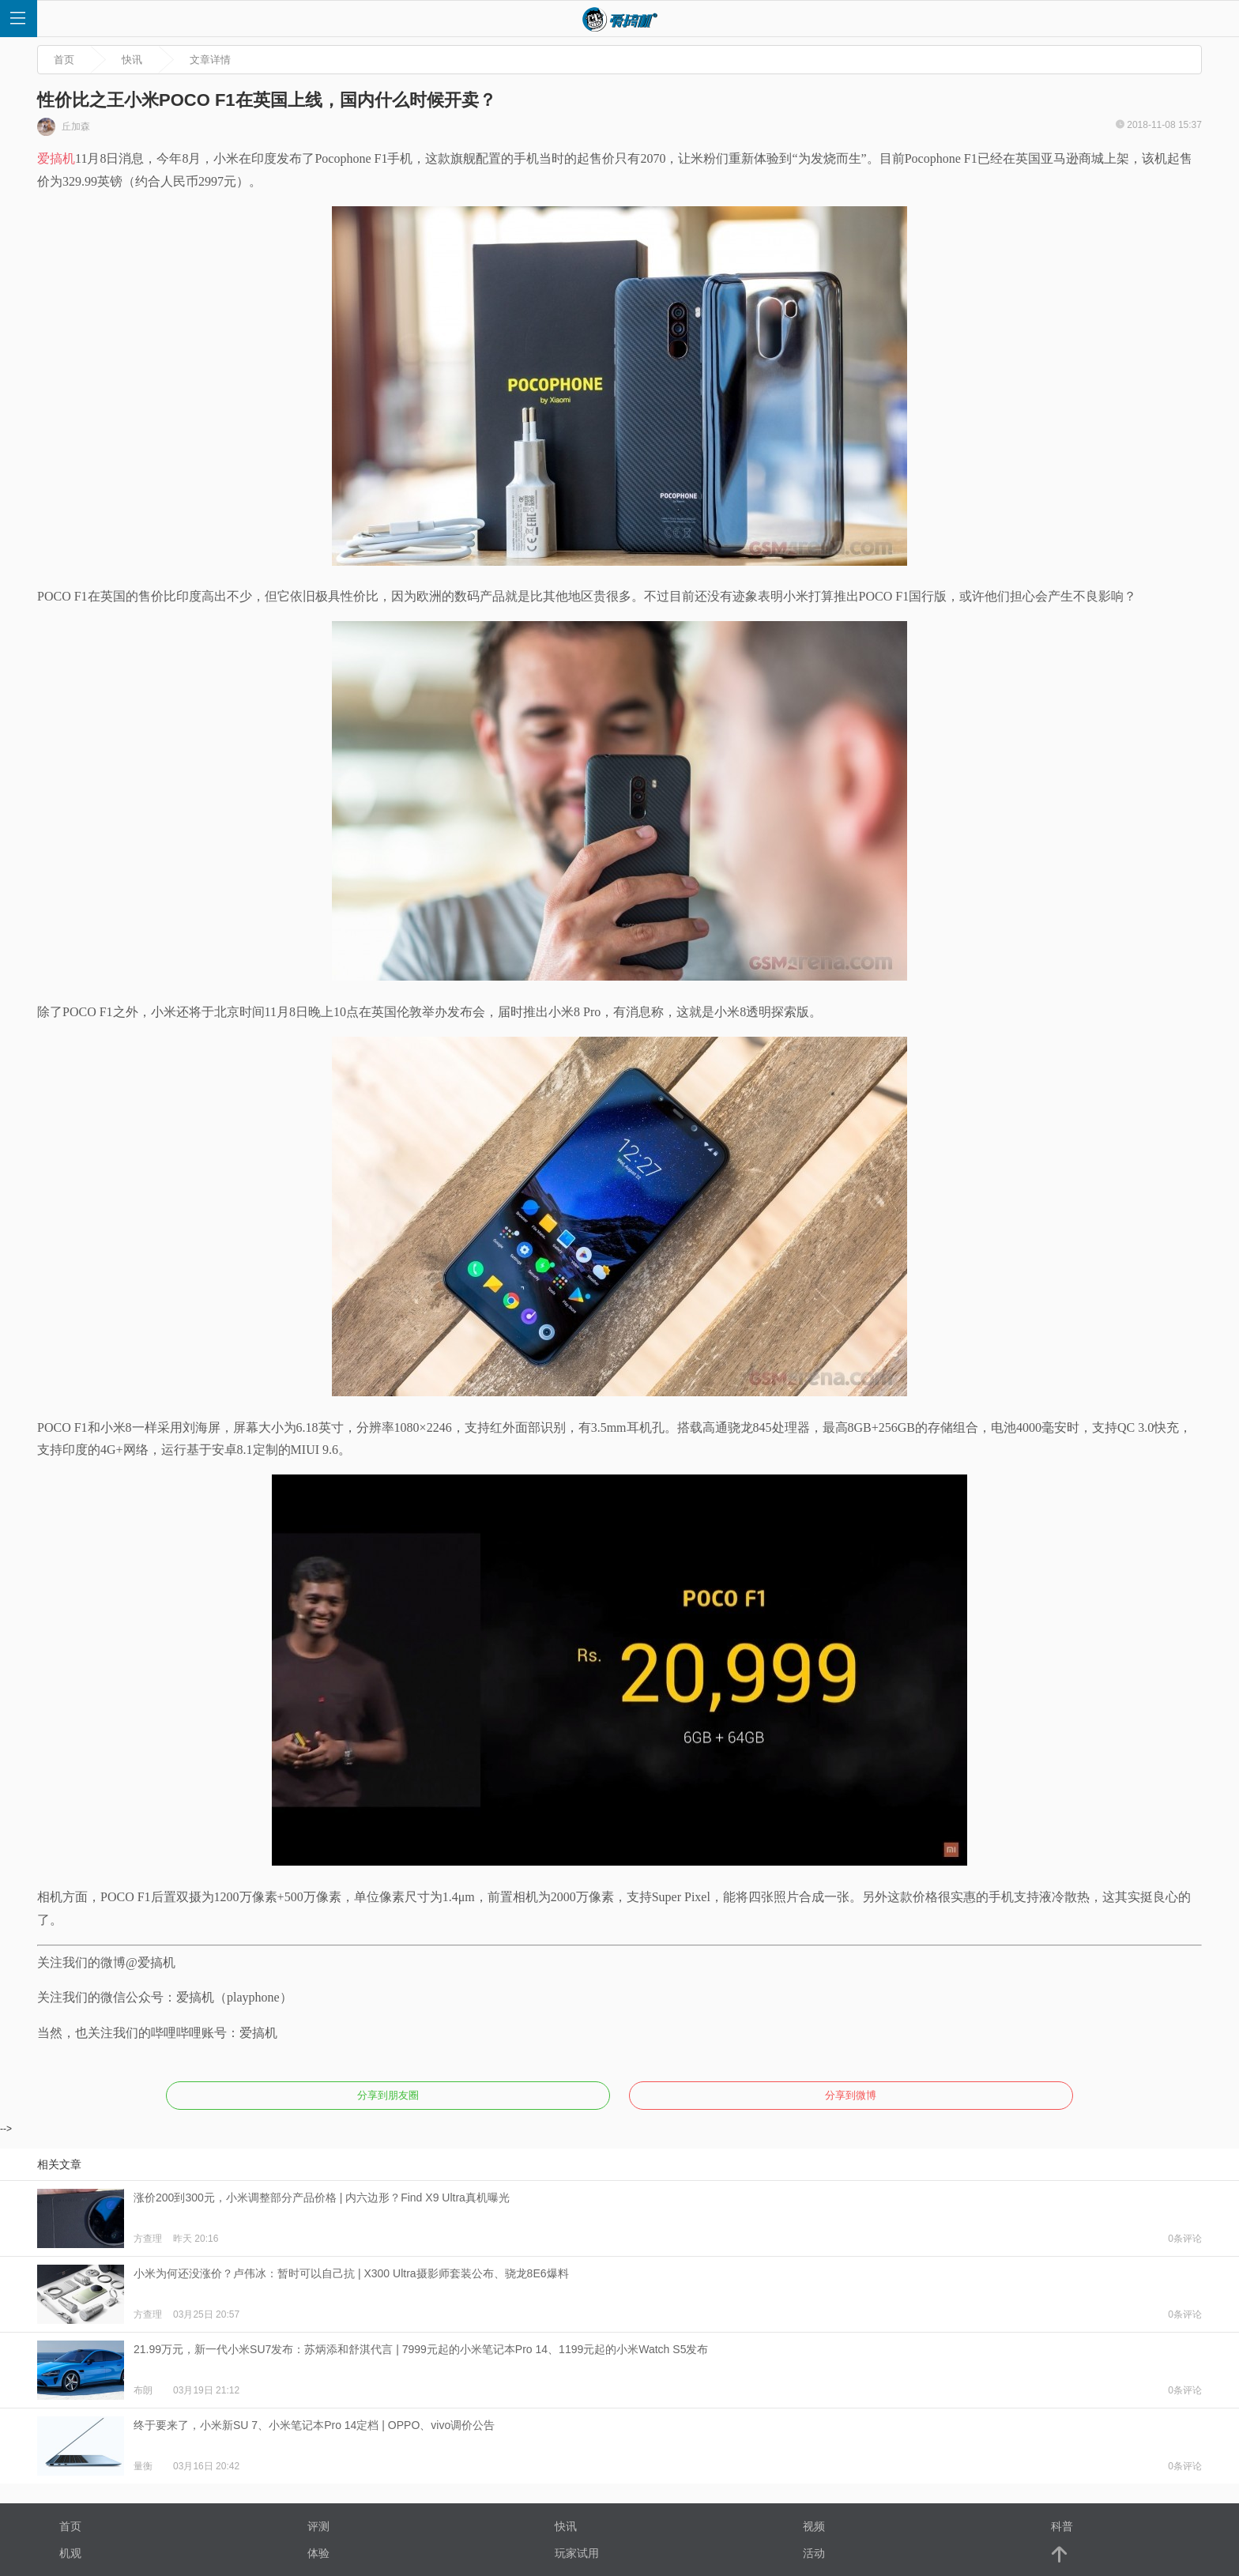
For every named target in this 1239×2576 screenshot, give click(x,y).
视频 (814, 2526)
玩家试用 (577, 2553)
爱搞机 (56, 158)
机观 (70, 2553)
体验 (318, 2553)
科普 (1062, 2526)
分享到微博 (850, 2095)
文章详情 (210, 60)
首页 (64, 60)
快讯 (132, 60)
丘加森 (63, 127)
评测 (318, 2526)
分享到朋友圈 (388, 2095)
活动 (814, 2553)
